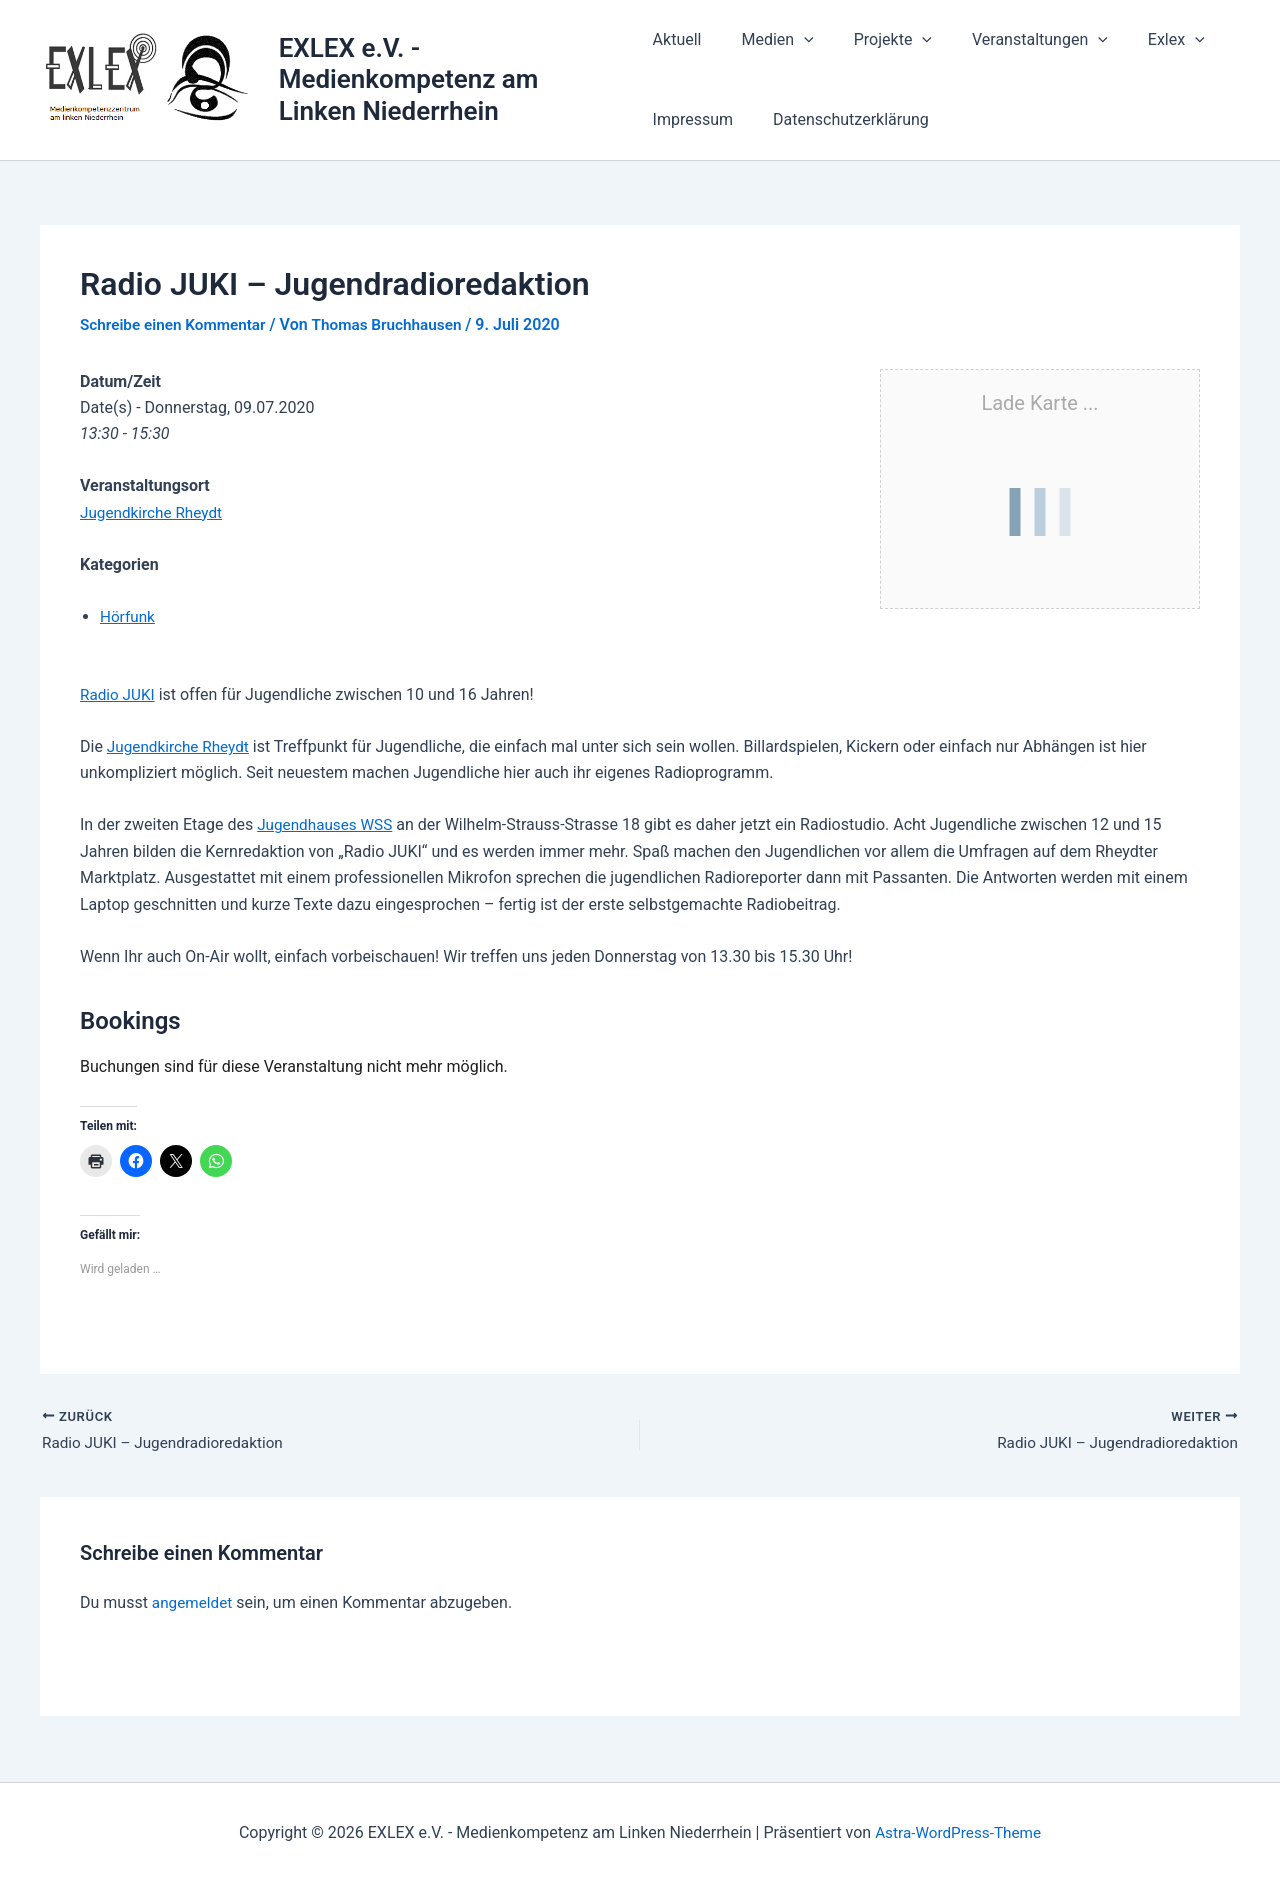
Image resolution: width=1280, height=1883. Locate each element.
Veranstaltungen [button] (1016, 40)
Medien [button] (769, 40)
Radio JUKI (119, 694)
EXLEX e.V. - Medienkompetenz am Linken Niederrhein (410, 79)
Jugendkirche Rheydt (154, 512)
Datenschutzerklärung (843, 119)
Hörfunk (128, 616)
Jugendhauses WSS (327, 824)
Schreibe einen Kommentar (177, 324)
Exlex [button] (1144, 40)
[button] (796, 40)
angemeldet (194, 1604)
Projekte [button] (877, 40)
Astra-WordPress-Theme (958, 1832)
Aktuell (677, 39)
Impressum (693, 119)
